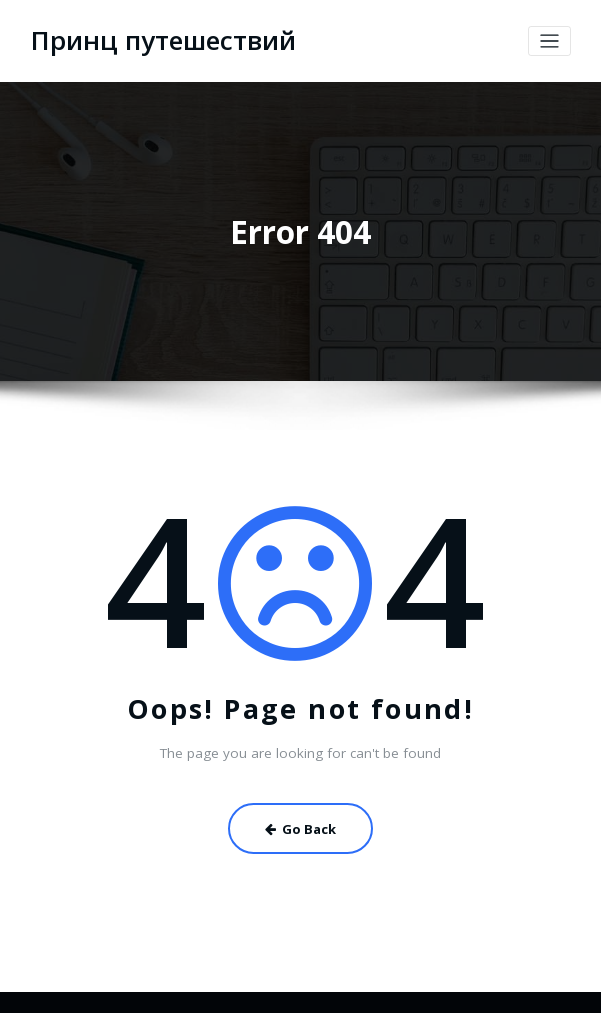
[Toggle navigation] (549, 39)
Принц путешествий (151, 39)
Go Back (300, 822)
